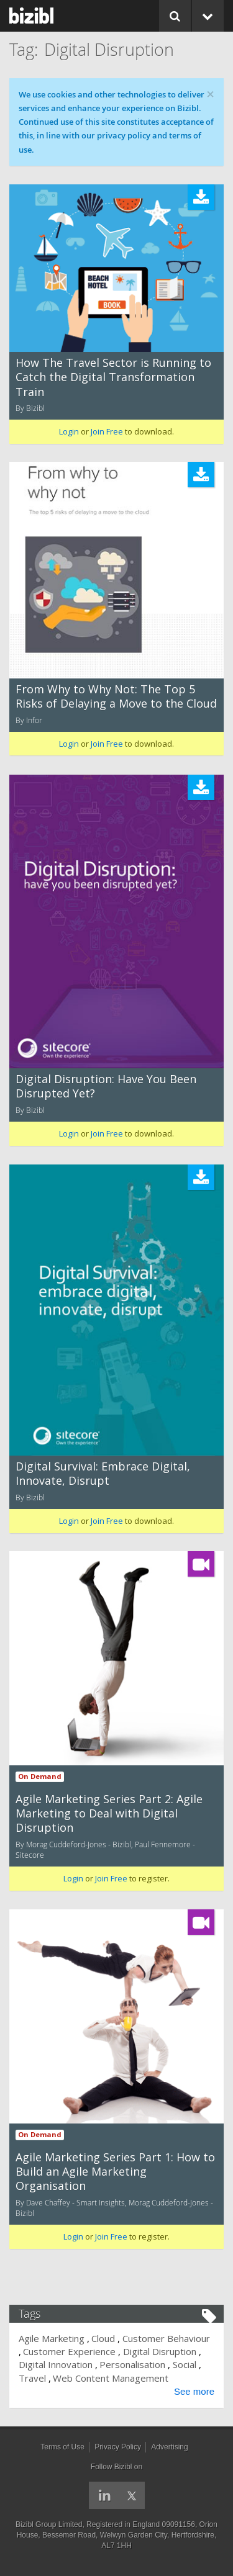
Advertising (169, 2447)
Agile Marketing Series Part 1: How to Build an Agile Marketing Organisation (115, 2172)
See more (194, 2391)
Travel (32, 2378)
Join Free (107, 431)
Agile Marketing (52, 2338)
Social (184, 2364)
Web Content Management (110, 2378)
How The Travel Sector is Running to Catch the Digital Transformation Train (113, 377)
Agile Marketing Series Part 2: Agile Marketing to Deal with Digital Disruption (109, 1813)
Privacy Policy (117, 2447)
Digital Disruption (159, 2351)
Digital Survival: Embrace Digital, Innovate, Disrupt (103, 1473)
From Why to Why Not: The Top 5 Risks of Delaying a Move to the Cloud (116, 696)
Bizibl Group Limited (49, 2524)
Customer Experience (69, 2351)
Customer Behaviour (166, 2338)
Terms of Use (62, 2447)
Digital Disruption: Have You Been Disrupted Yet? (106, 1086)
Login (69, 431)
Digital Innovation (56, 2364)
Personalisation (132, 2364)
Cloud (103, 2338)
